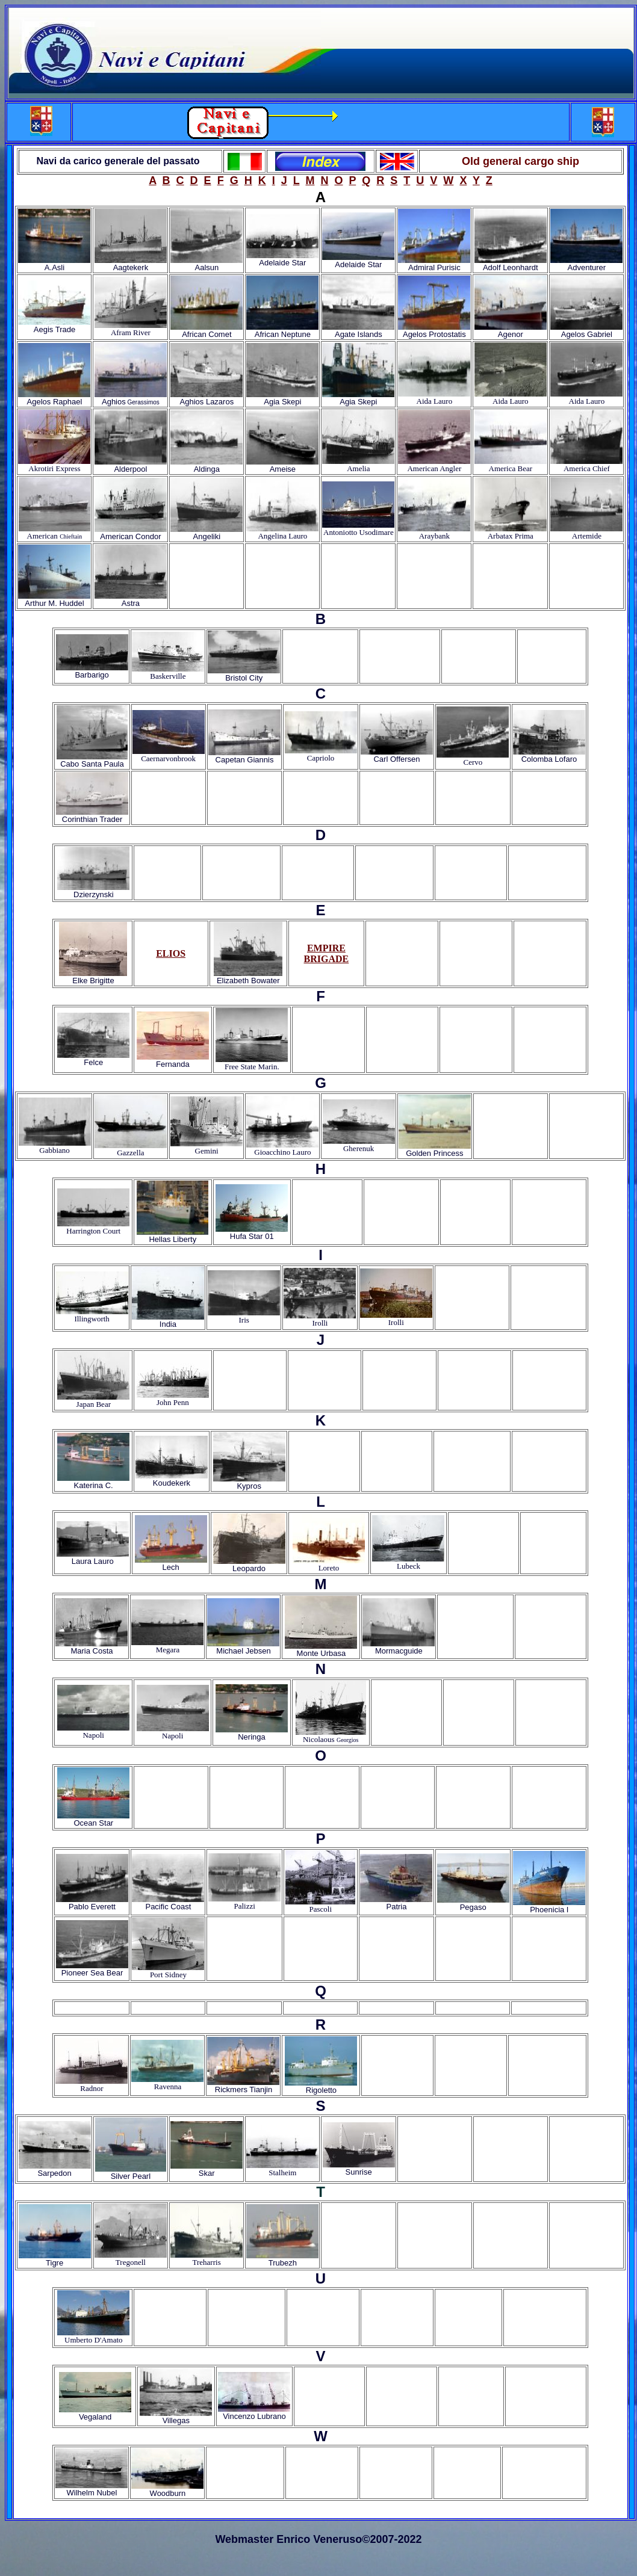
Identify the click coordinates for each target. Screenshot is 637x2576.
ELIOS (170, 953)
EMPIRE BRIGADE (326, 953)
